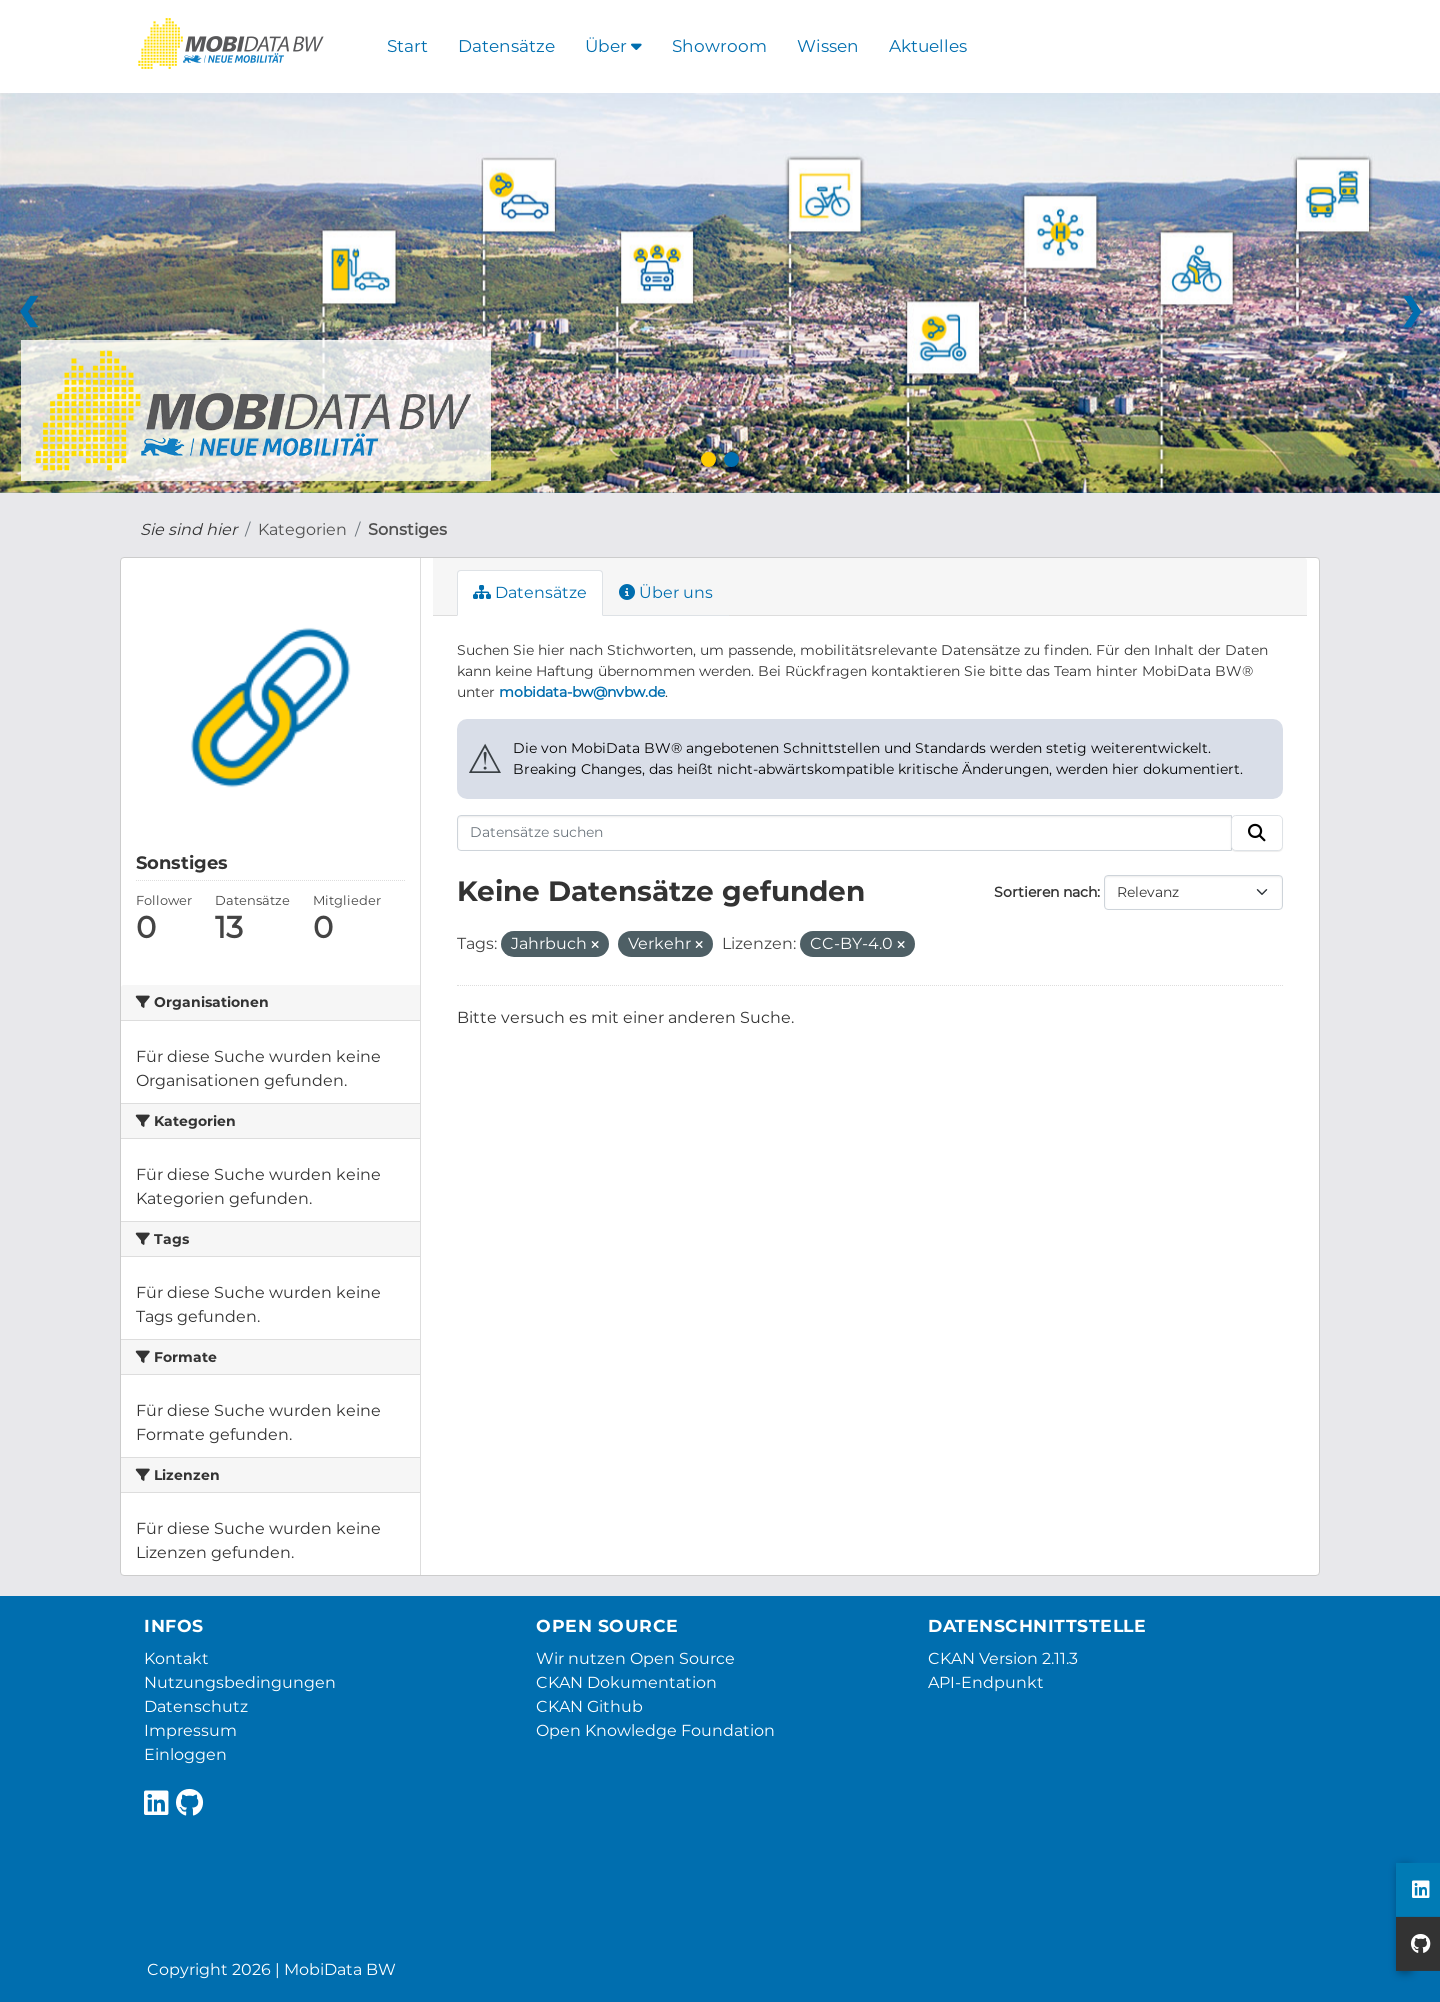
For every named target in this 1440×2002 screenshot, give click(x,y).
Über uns (666, 592)
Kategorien (302, 529)
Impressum (190, 1730)
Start (407, 46)
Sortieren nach (1045, 892)
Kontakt (176, 1658)
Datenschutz (196, 1706)
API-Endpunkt (986, 1682)
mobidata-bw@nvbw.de (582, 692)
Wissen (828, 46)
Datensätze (506, 46)
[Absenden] (1257, 833)
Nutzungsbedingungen (240, 1682)
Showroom (719, 46)
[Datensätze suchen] (845, 833)
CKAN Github (589, 1706)
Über (613, 46)
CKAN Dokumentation (626, 1682)
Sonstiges (407, 529)
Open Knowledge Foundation (655, 1730)
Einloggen (185, 1754)
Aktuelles (928, 46)
